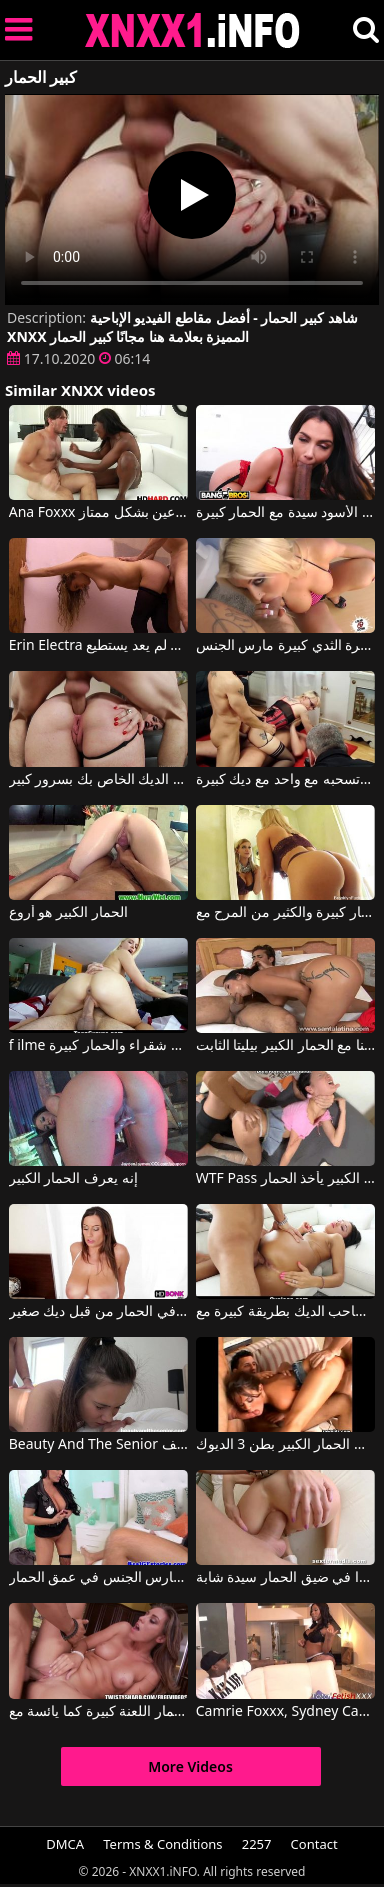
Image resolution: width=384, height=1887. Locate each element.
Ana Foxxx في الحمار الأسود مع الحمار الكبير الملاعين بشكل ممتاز (99, 513)
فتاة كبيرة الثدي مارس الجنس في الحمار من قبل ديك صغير (99, 1312)
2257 (257, 1844)
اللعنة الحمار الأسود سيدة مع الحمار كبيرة (286, 513)
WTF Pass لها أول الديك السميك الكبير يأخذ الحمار (286, 1179)
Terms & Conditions (162, 1844)
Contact (314, 1844)
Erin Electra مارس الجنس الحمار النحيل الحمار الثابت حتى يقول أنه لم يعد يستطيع (99, 646)
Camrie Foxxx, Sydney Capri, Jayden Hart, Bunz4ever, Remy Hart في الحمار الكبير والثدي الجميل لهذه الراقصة (286, 1712)
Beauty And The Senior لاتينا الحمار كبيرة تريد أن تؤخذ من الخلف (99, 1445)
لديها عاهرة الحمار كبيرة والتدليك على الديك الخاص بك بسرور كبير (99, 780)
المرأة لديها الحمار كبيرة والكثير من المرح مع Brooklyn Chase (286, 913)
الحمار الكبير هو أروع (68, 913)
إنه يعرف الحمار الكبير (73, 1179)
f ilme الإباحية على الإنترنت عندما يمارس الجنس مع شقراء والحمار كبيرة (99, 1046)
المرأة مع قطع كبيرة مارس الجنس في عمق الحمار (99, 1578)
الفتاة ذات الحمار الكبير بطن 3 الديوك (286, 1445)
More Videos (190, 1766)
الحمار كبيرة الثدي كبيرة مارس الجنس (286, 646)
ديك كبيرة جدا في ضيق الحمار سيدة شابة (286, 1578)
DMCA (65, 1844)
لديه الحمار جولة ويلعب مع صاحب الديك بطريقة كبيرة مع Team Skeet (286, 1312)
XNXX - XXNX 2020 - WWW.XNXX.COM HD (193, 30)
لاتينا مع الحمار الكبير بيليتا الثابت (286, 1046)
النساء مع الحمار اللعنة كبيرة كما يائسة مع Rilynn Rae (99, 1712)
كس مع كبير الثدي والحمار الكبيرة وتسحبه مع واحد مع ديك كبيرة (286, 780)
